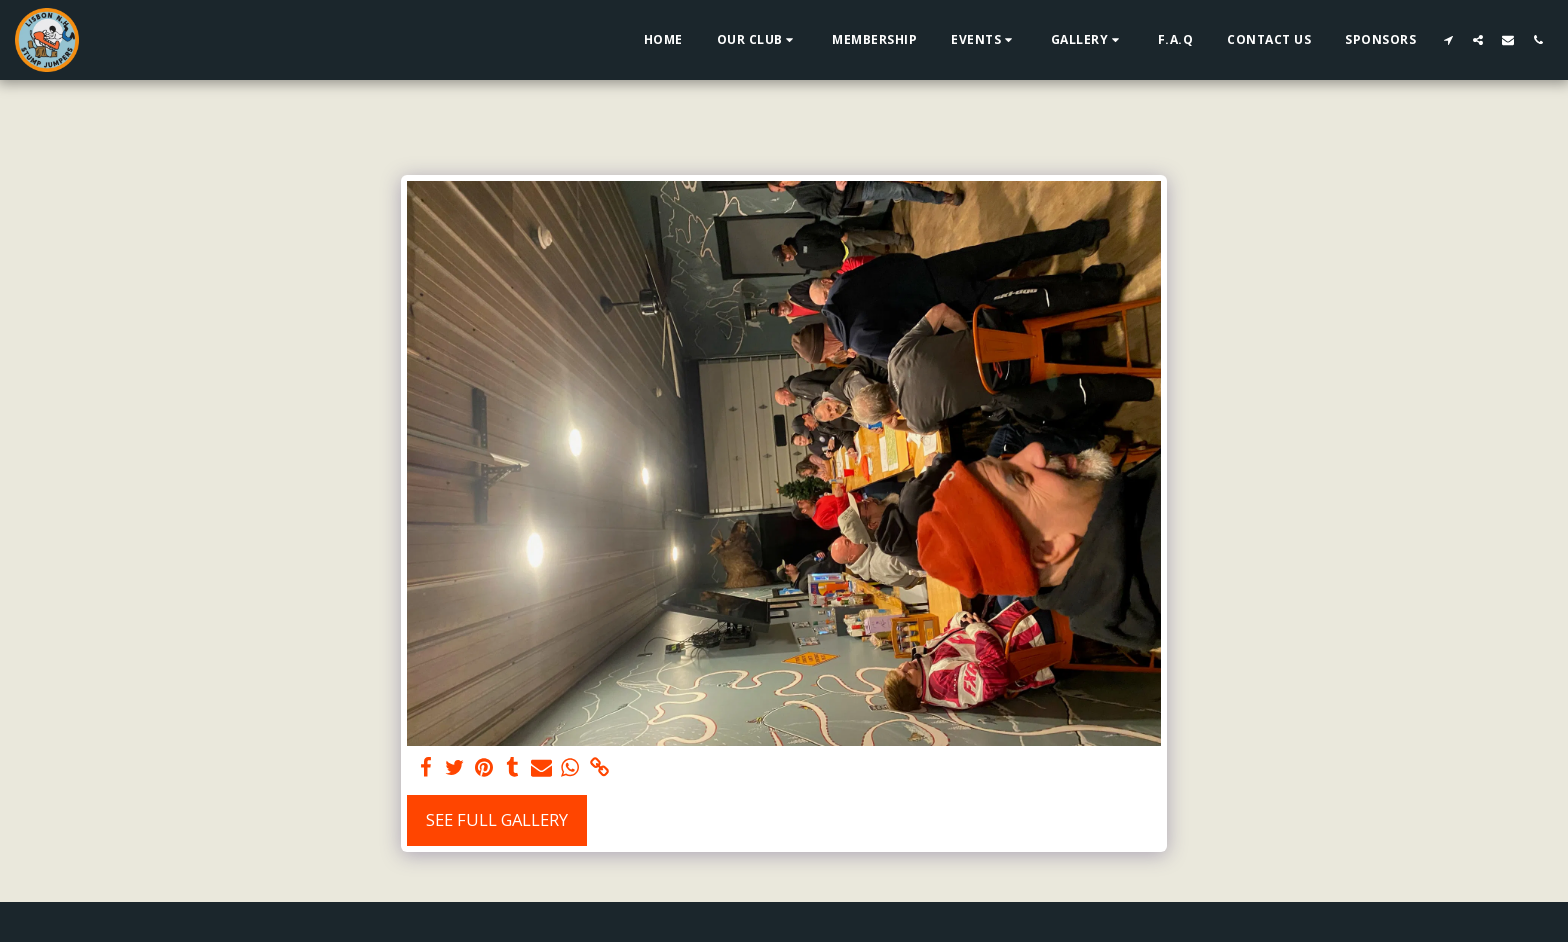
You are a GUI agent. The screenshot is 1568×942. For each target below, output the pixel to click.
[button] (758, 40)
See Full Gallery (497, 819)
